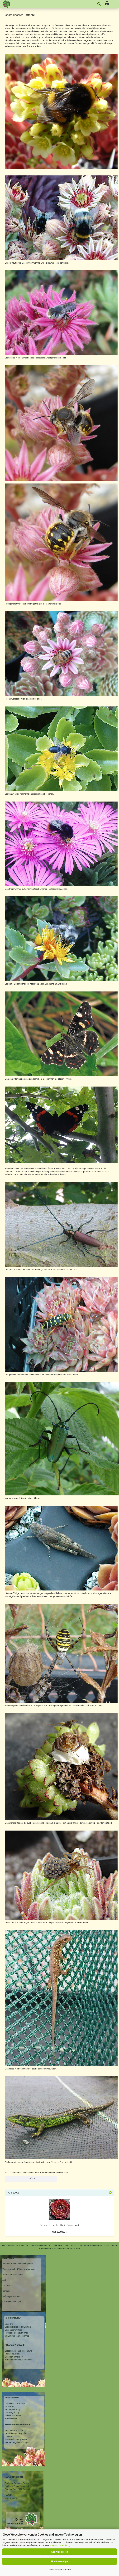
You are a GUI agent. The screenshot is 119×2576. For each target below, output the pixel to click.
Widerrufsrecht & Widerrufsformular (18, 2269)
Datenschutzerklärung (60, 2545)
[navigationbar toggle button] (115, 4)
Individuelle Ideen (13, 2415)
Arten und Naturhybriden (16, 2439)
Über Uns (9, 2324)
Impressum (7, 2285)
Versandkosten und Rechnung (18, 2351)
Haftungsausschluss (12, 2296)
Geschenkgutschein (14, 2357)
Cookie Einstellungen (11, 2301)
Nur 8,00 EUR (59, 2231)
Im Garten (9, 2406)
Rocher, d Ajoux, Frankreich (17, 2486)
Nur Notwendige (59, 2561)
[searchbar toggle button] (99, 4)
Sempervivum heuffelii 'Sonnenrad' (59, 2225)
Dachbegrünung (12, 2412)
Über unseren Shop (13, 2330)
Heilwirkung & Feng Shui (16, 2433)
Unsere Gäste (11, 2498)
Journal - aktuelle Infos (18, 2336)
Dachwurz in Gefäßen (15, 2403)
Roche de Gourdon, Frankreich (18, 2483)
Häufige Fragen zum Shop (16, 2333)
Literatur (8, 2436)
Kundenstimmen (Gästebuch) (18, 2360)
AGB (4, 2280)
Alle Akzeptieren (59, 2552)
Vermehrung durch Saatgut (17, 2442)
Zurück (31, 2178)
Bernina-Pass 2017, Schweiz (18, 2489)
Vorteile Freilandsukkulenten (18, 2327)
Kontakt (6, 2291)
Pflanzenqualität (12, 2354)
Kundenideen (11, 2418)
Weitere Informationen (59, 2569)
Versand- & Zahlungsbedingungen (17, 2263)
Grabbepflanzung (12, 2409)
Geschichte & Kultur (14, 2430)
